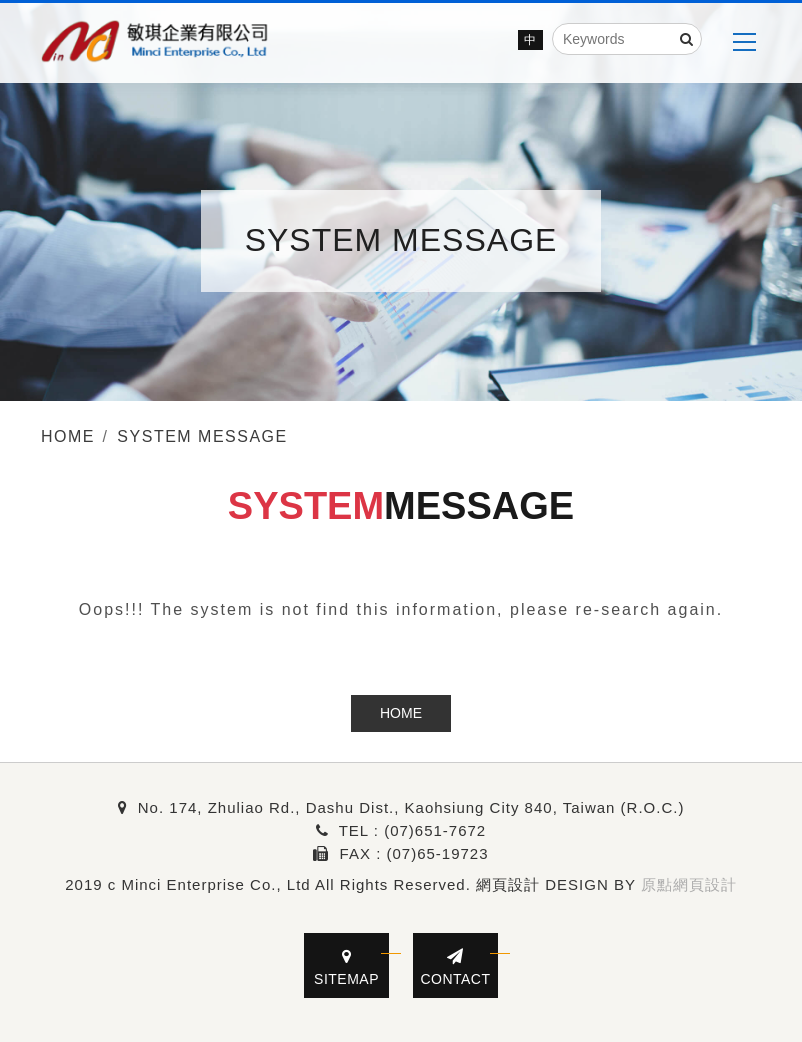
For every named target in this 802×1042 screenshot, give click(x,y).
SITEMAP (346, 967)
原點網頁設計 (689, 884)
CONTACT (455, 967)
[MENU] (744, 42)
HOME (401, 713)
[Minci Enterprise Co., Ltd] (156, 42)
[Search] (686, 39)
